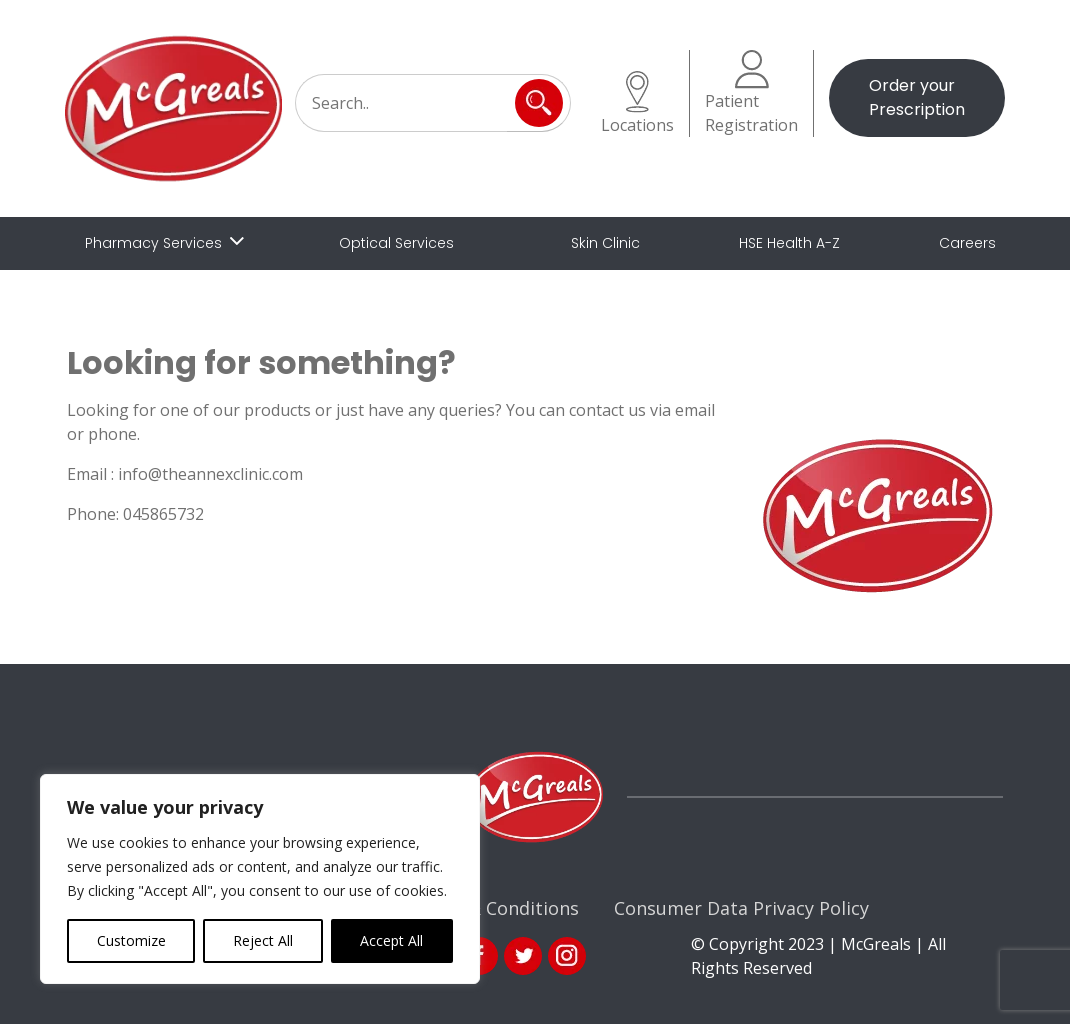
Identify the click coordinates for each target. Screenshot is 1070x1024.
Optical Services (396, 243)
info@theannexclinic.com (210, 474)
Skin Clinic (605, 243)
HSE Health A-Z (789, 243)
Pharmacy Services (153, 243)
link (523, 956)
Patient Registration (751, 93)
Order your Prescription (917, 97)
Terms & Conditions (493, 908)
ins (567, 956)
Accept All (391, 940)
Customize (131, 940)
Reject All (263, 940)
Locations (637, 103)
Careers (967, 243)
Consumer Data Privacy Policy (741, 908)
